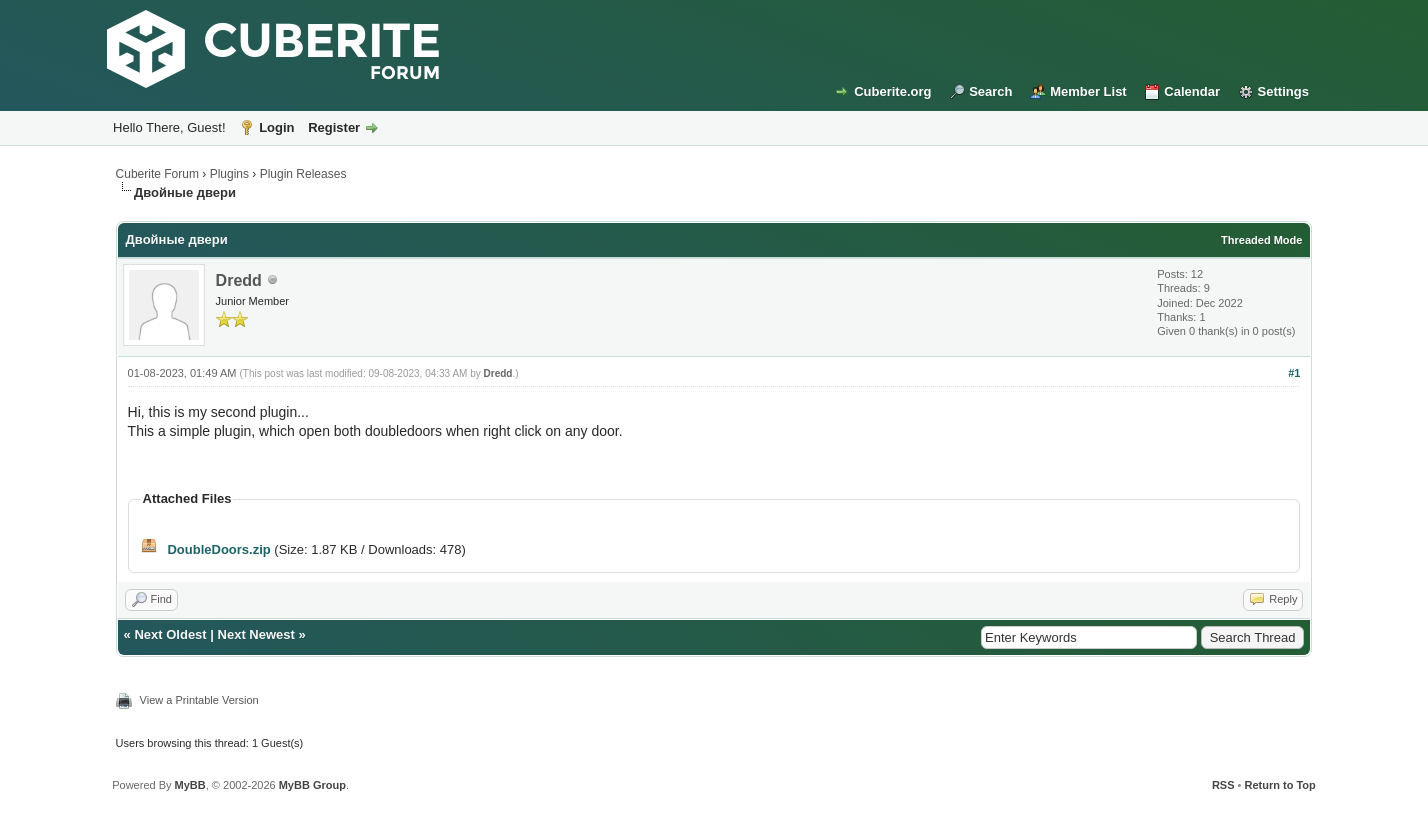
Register (334, 127)
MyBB (190, 785)
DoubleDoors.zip (218, 549)
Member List (1088, 91)
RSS (1223, 785)
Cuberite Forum (157, 174)
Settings (1283, 91)
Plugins (229, 174)
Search (990, 91)
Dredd (239, 280)
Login (276, 127)
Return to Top (1280, 785)
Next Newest (256, 634)
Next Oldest (170, 634)
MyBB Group (312, 785)
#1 (1294, 373)
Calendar (1192, 91)
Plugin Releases (303, 174)
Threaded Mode (1261, 240)
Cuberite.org (892, 91)
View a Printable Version (199, 700)
